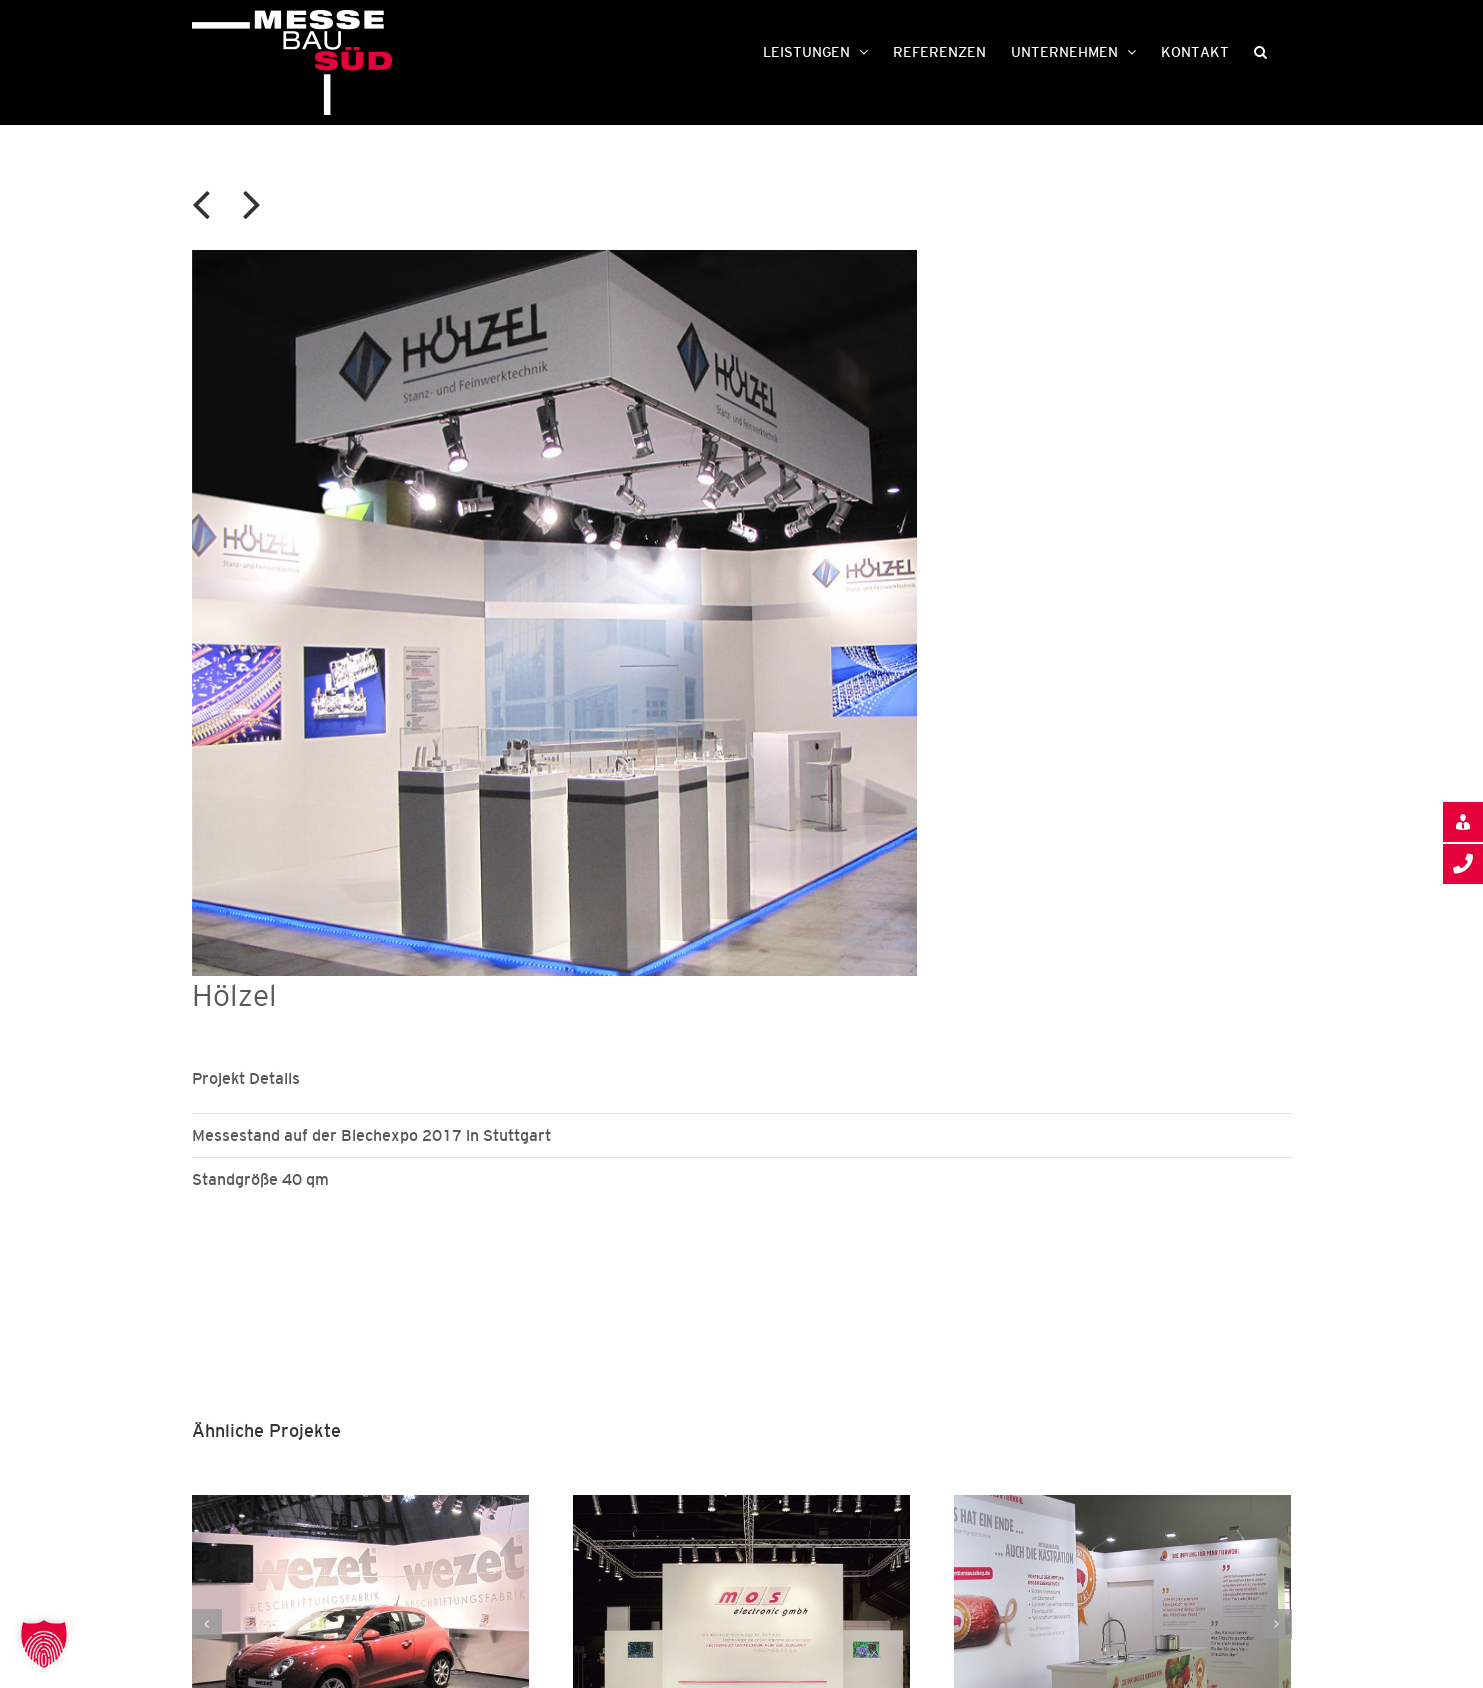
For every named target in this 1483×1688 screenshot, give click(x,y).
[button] (1260, 50)
